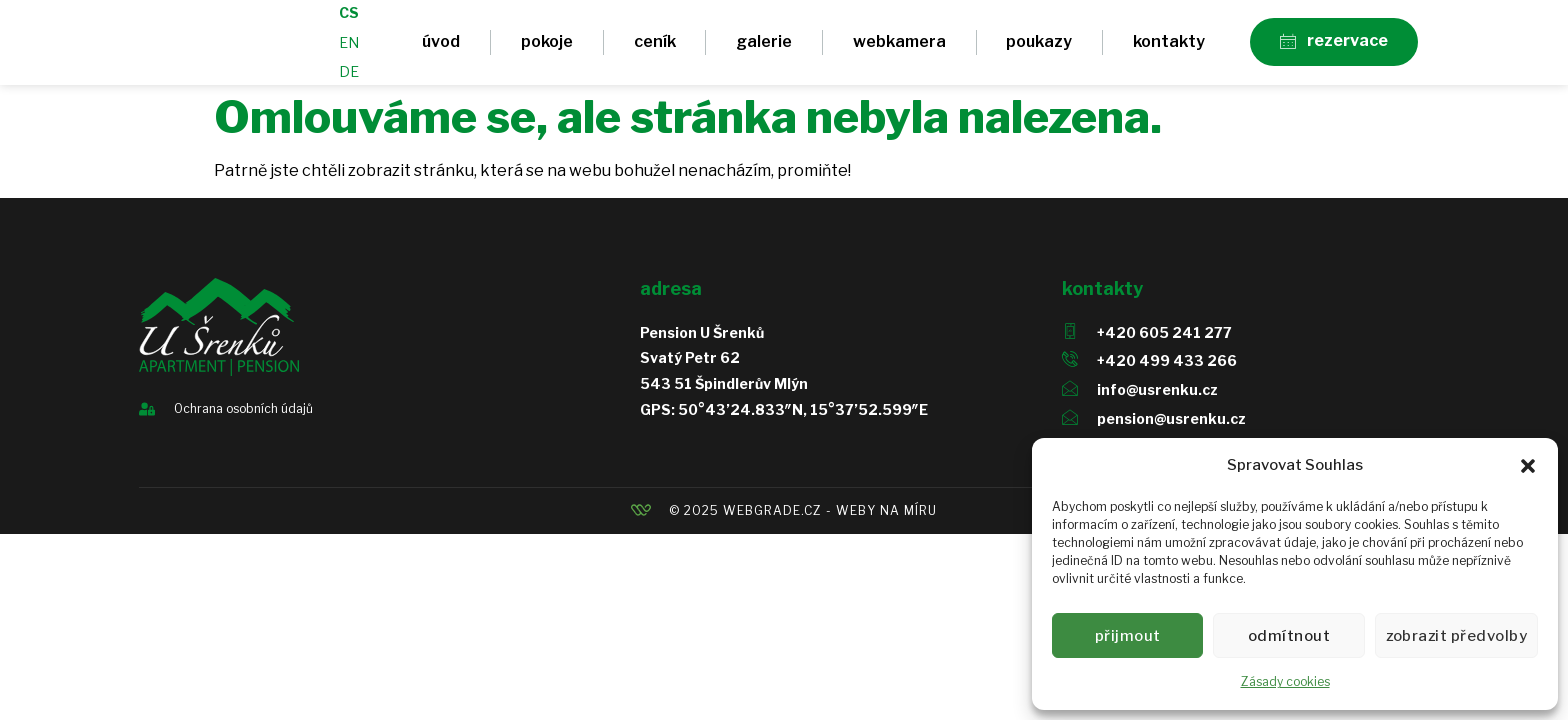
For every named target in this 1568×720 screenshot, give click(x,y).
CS (349, 19)
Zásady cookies (1285, 681)
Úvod (441, 48)
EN (349, 49)
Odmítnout (1295, 636)
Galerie (764, 48)
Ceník (655, 48)
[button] (1528, 466)
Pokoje (547, 48)
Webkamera (899, 48)
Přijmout (1130, 636)
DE (349, 78)
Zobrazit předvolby (1460, 636)
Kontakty (1169, 48)
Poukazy (1039, 48)
